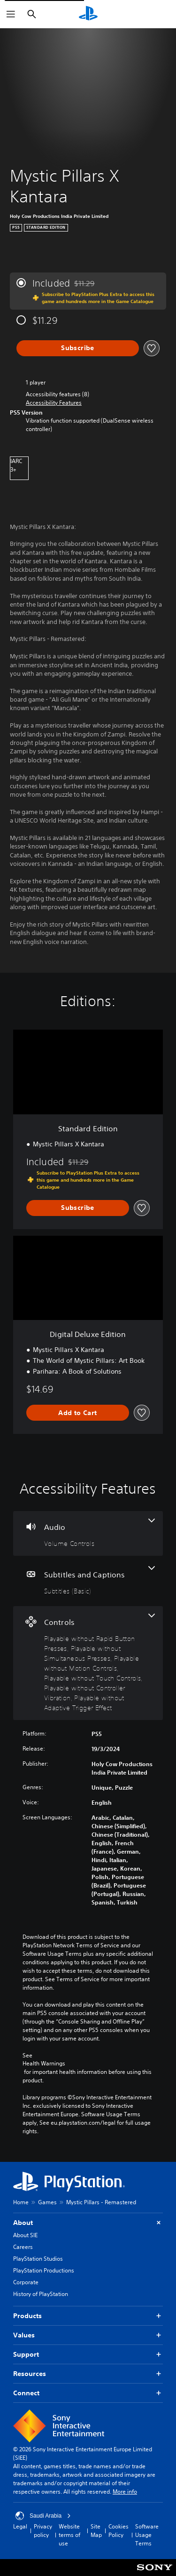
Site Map (96, 2530)
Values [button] (88, 2335)
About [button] (88, 2223)
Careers (23, 2247)
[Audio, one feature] (88, 1533)
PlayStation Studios (38, 2259)
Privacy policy (43, 2530)
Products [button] (88, 2316)
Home (21, 2202)
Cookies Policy (118, 2530)
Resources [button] (88, 2373)
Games (47, 2202)
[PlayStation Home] (88, 14)
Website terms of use (69, 2534)
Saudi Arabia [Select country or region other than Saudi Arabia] (43, 2515)
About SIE (25, 2235)
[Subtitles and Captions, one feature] (88, 1581)
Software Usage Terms (147, 2534)
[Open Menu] (10, 14)
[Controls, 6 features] (88, 1663)
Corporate (25, 2282)
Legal (20, 2526)
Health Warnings (44, 2063)
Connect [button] (88, 2393)
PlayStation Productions (43, 2270)
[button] (54, 403)
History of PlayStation (40, 2294)
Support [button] (88, 2354)
